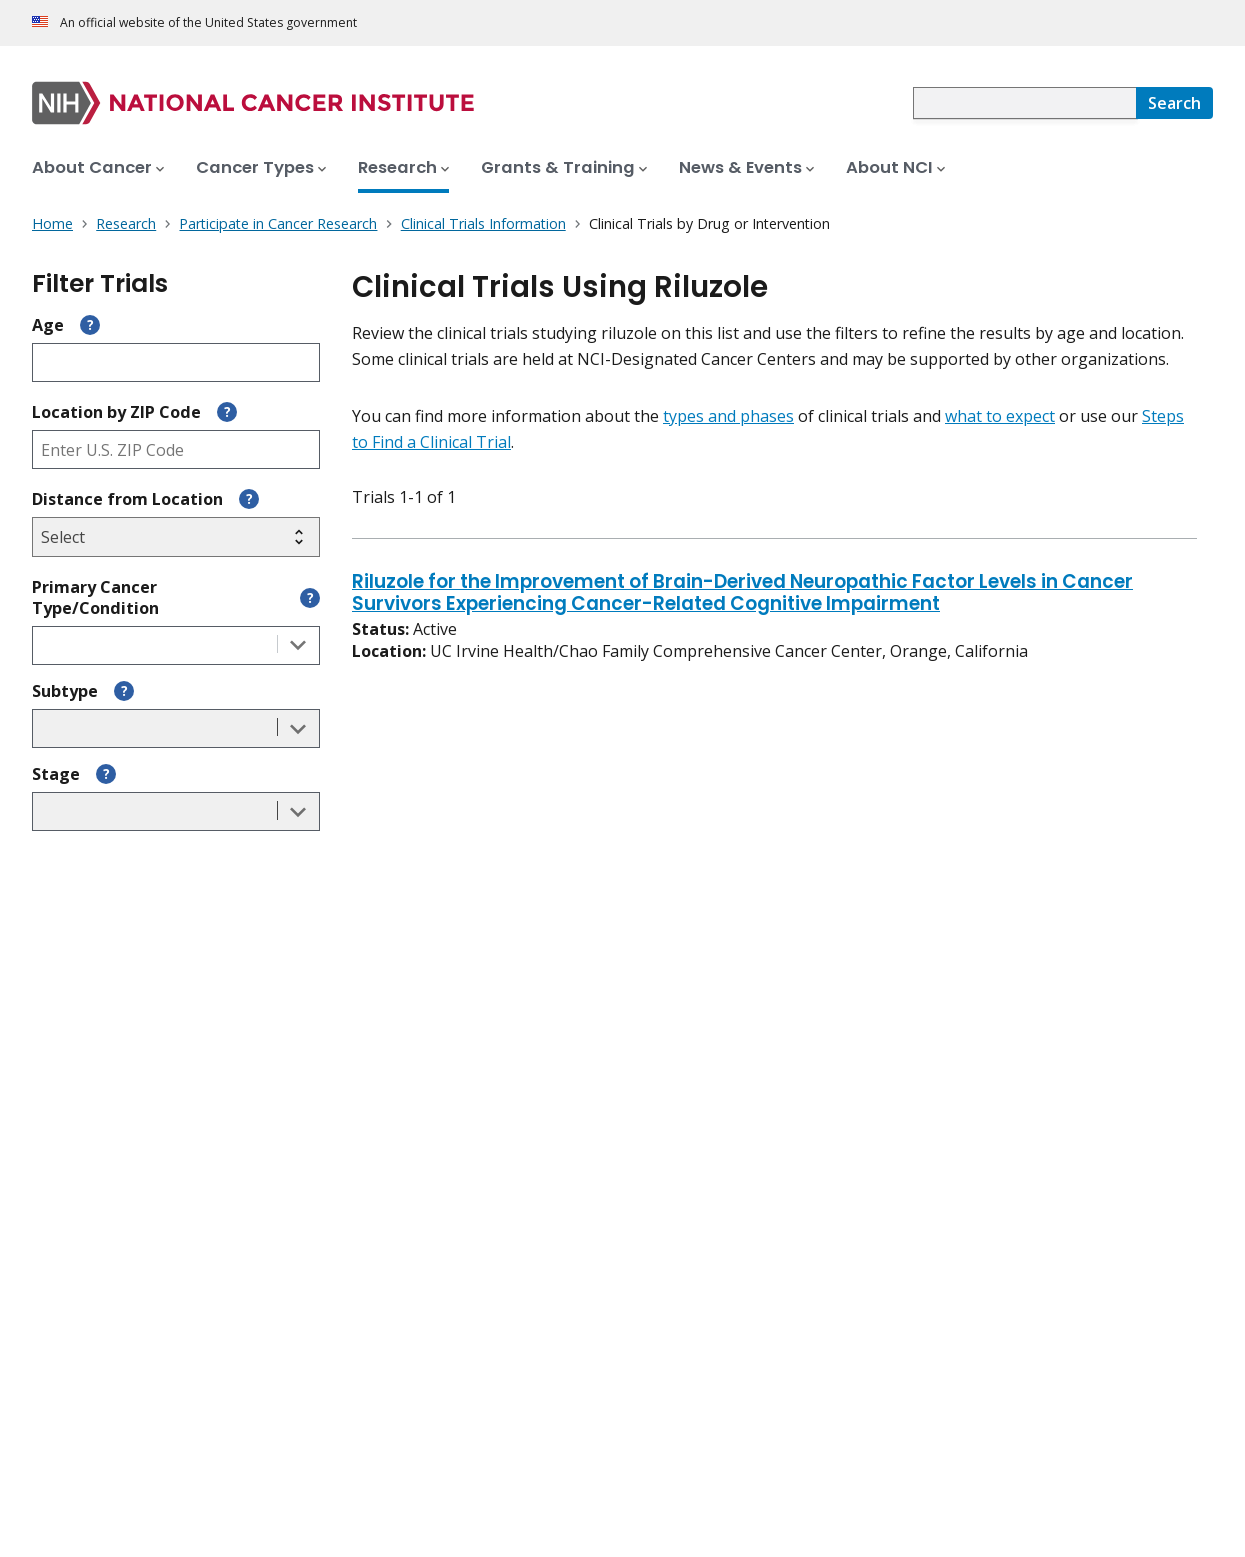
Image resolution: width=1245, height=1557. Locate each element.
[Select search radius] (176, 537)
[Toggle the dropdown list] (298, 645)
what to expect (1000, 416)
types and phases (728, 416)
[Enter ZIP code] (176, 449)
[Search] (1174, 103)
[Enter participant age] (176, 362)
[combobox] (1024, 103)
